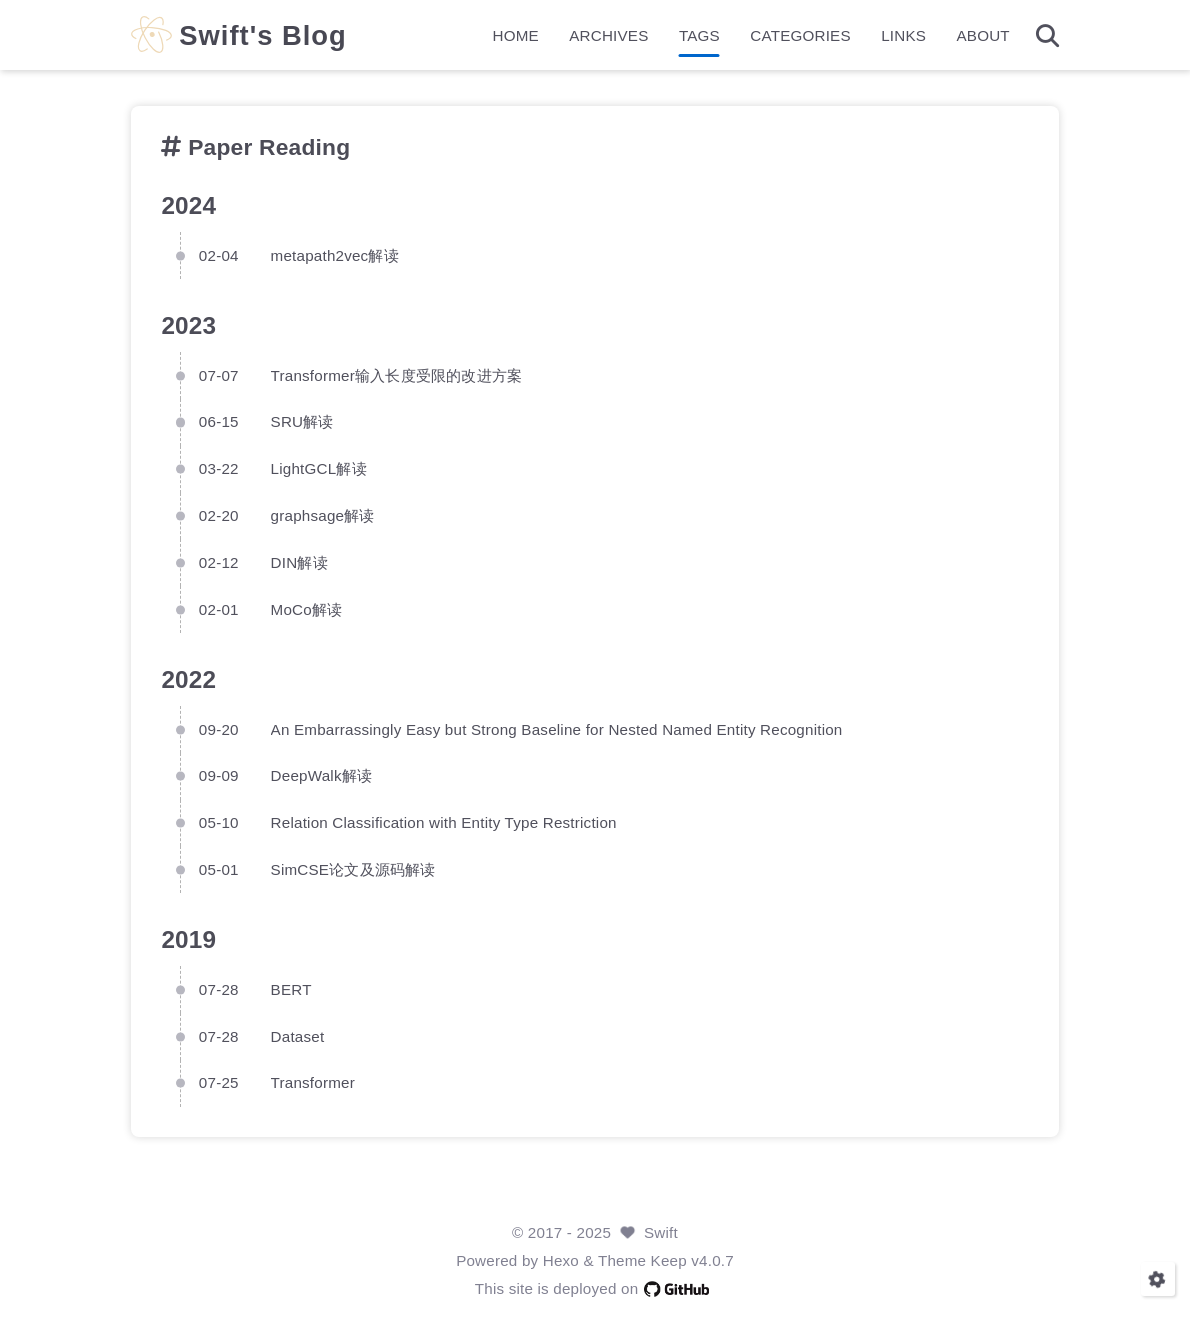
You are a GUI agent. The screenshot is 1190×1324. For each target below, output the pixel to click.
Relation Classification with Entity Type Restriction (444, 822)
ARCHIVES (608, 35)
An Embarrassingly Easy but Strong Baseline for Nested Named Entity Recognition (557, 729)
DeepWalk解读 (322, 775)
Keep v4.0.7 (692, 1260)
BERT (291, 989)
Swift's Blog (262, 35)
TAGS (699, 35)
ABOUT (982, 35)
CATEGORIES (800, 35)
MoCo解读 (307, 609)
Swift (661, 1232)
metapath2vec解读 (335, 255)
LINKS (903, 35)
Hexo (561, 1260)
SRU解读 (302, 421)
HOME (516, 35)
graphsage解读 (323, 515)
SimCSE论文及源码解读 (353, 869)
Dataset (298, 1036)
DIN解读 (299, 562)
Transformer (313, 1082)
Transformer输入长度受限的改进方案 (397, 375)
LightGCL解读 (319, 468)
